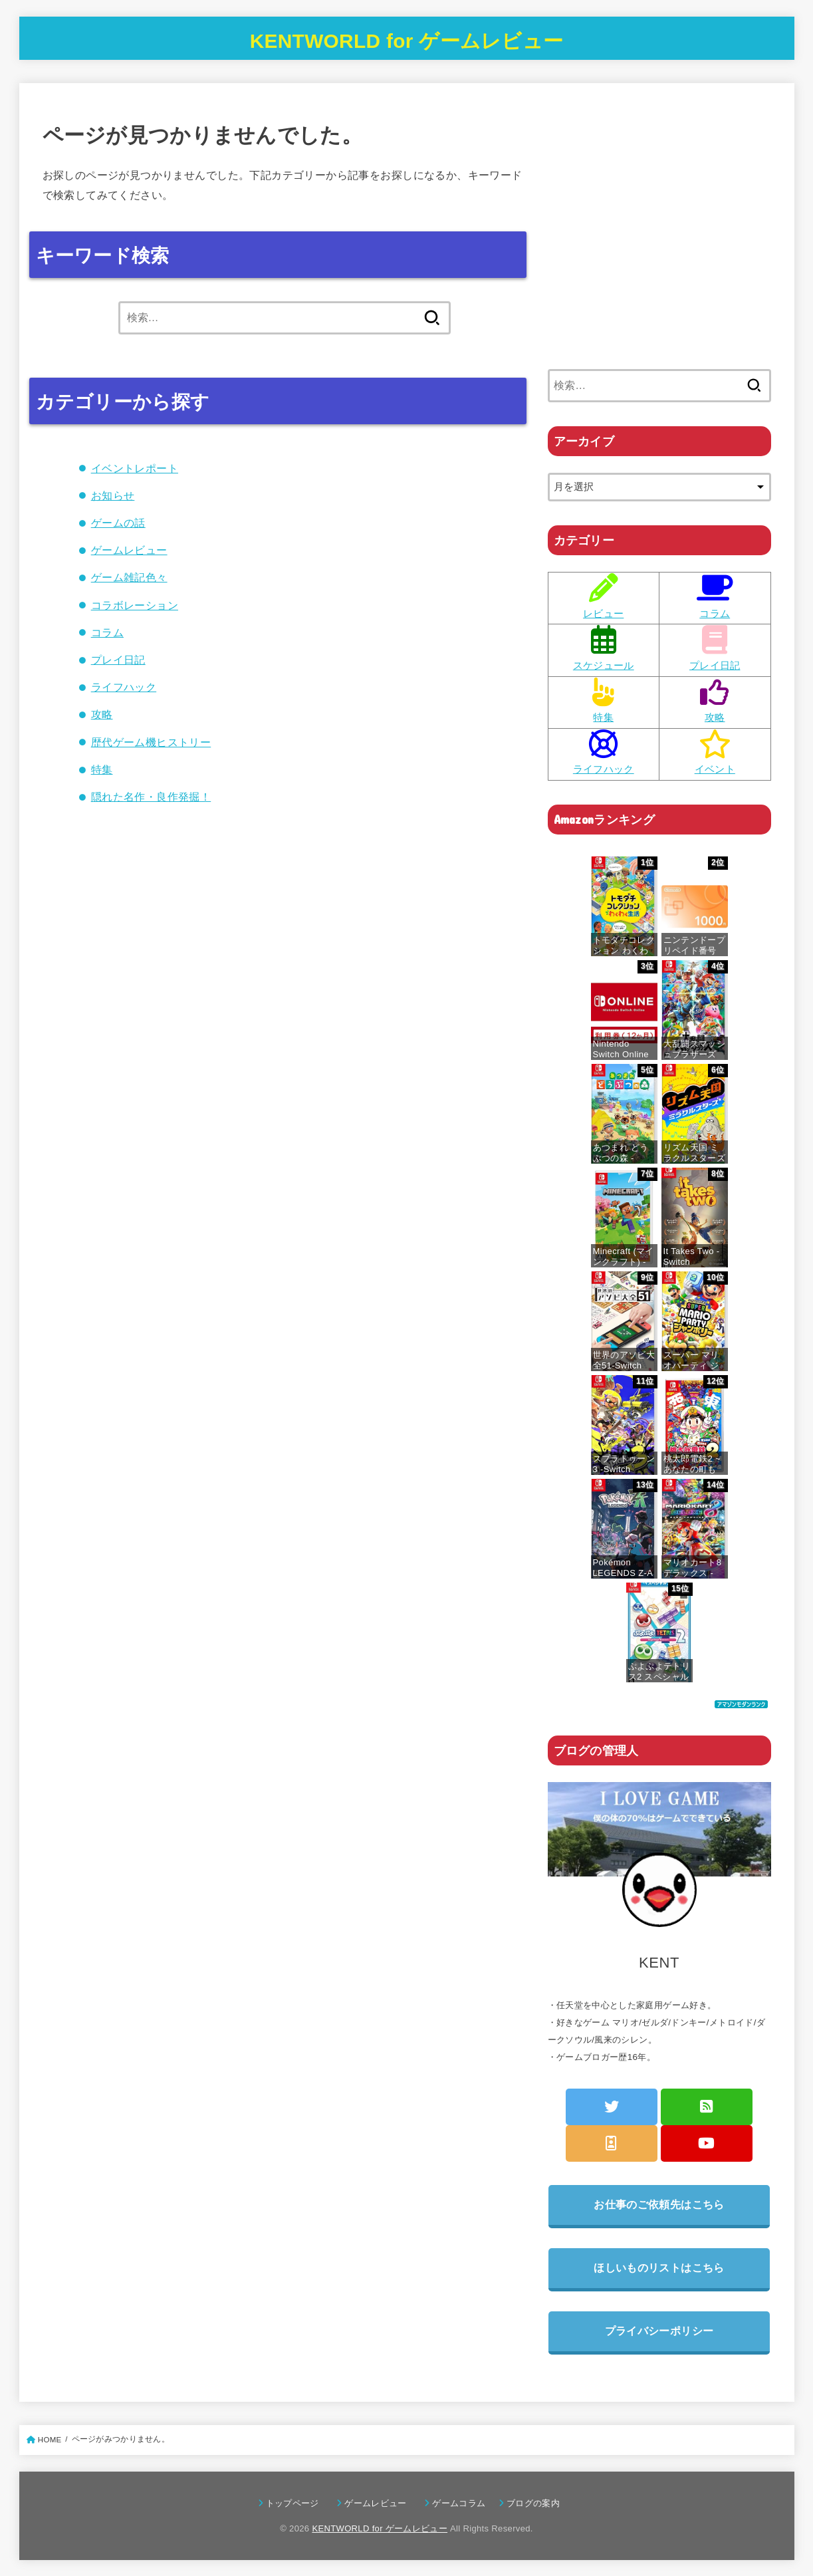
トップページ (297, 2503)
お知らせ (113, 495)
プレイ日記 (118, 660)
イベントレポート (134, 468)
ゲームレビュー (129, 550)
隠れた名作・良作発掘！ (151, 797)
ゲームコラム (463, 2503)
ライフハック (123, 687)
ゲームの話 (118, 523)
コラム (107, 632)
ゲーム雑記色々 (129, 577)
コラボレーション (134, 605)
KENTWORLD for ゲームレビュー (406, 42)
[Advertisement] (659, 244)
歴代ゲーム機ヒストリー (151, 742)
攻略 (102, 714)
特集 (102, 769)
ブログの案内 (533, 2503)
